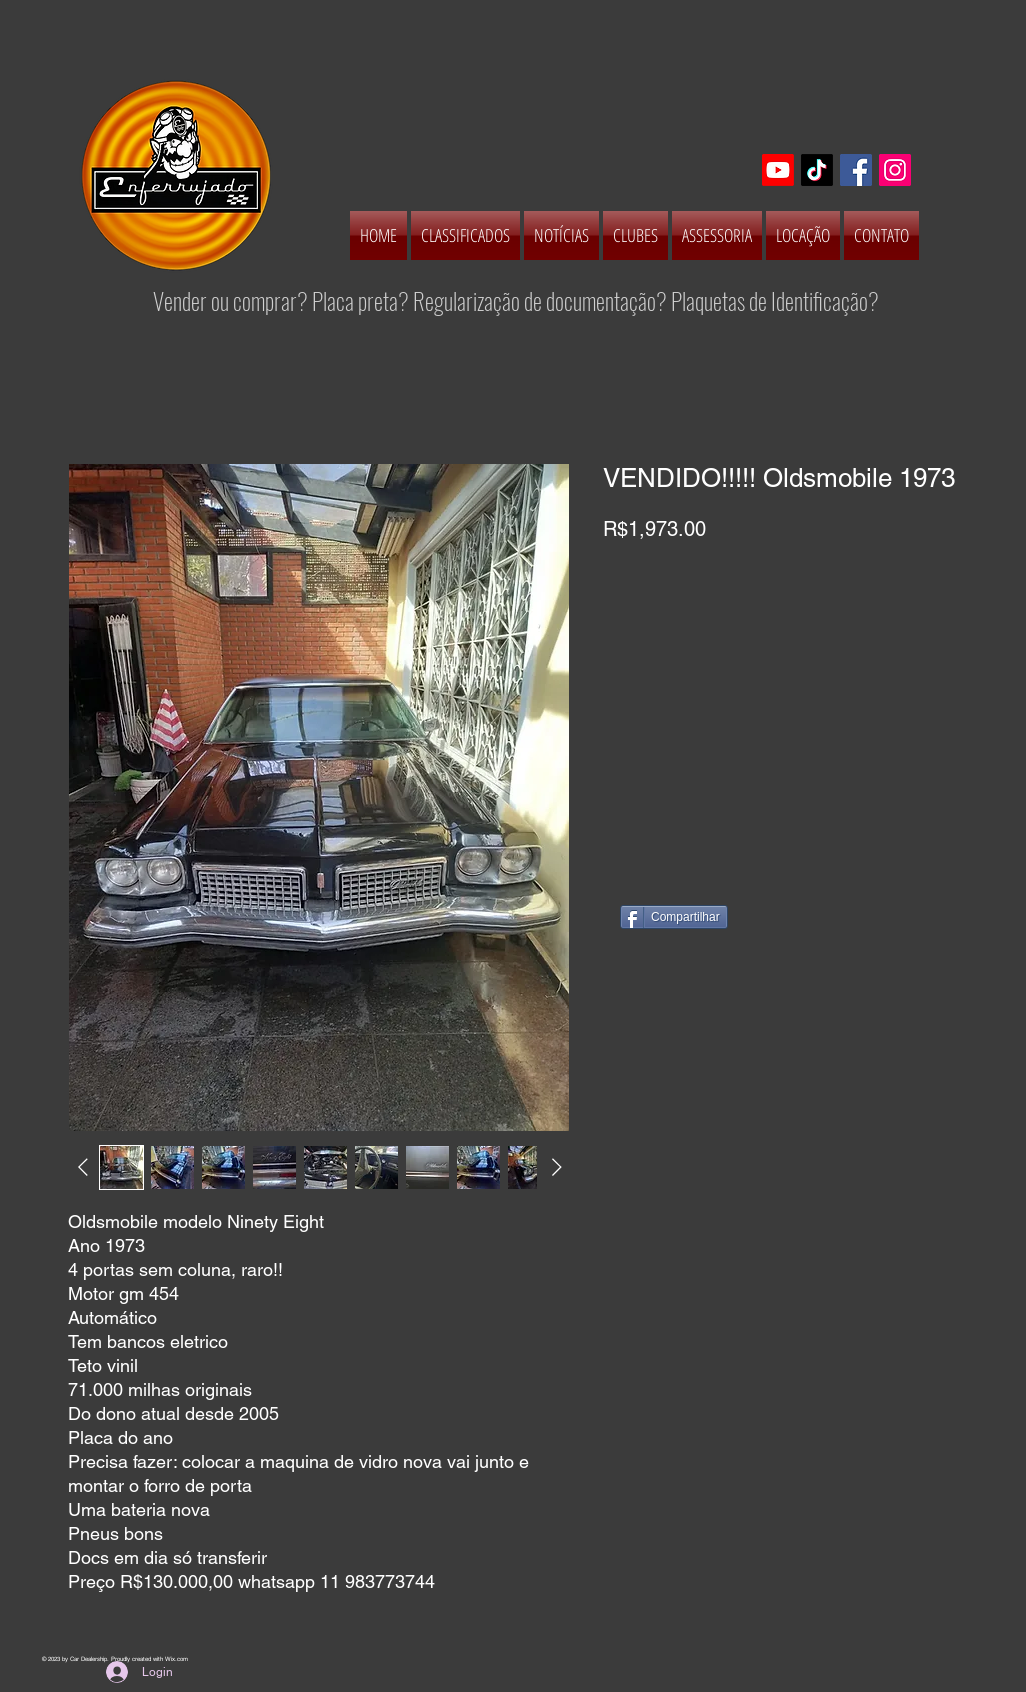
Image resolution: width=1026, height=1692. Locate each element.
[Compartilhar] (674, 917)
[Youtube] (778, 170)
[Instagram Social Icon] (895, 170)
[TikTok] (817, 170)
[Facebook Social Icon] (856, 170)
